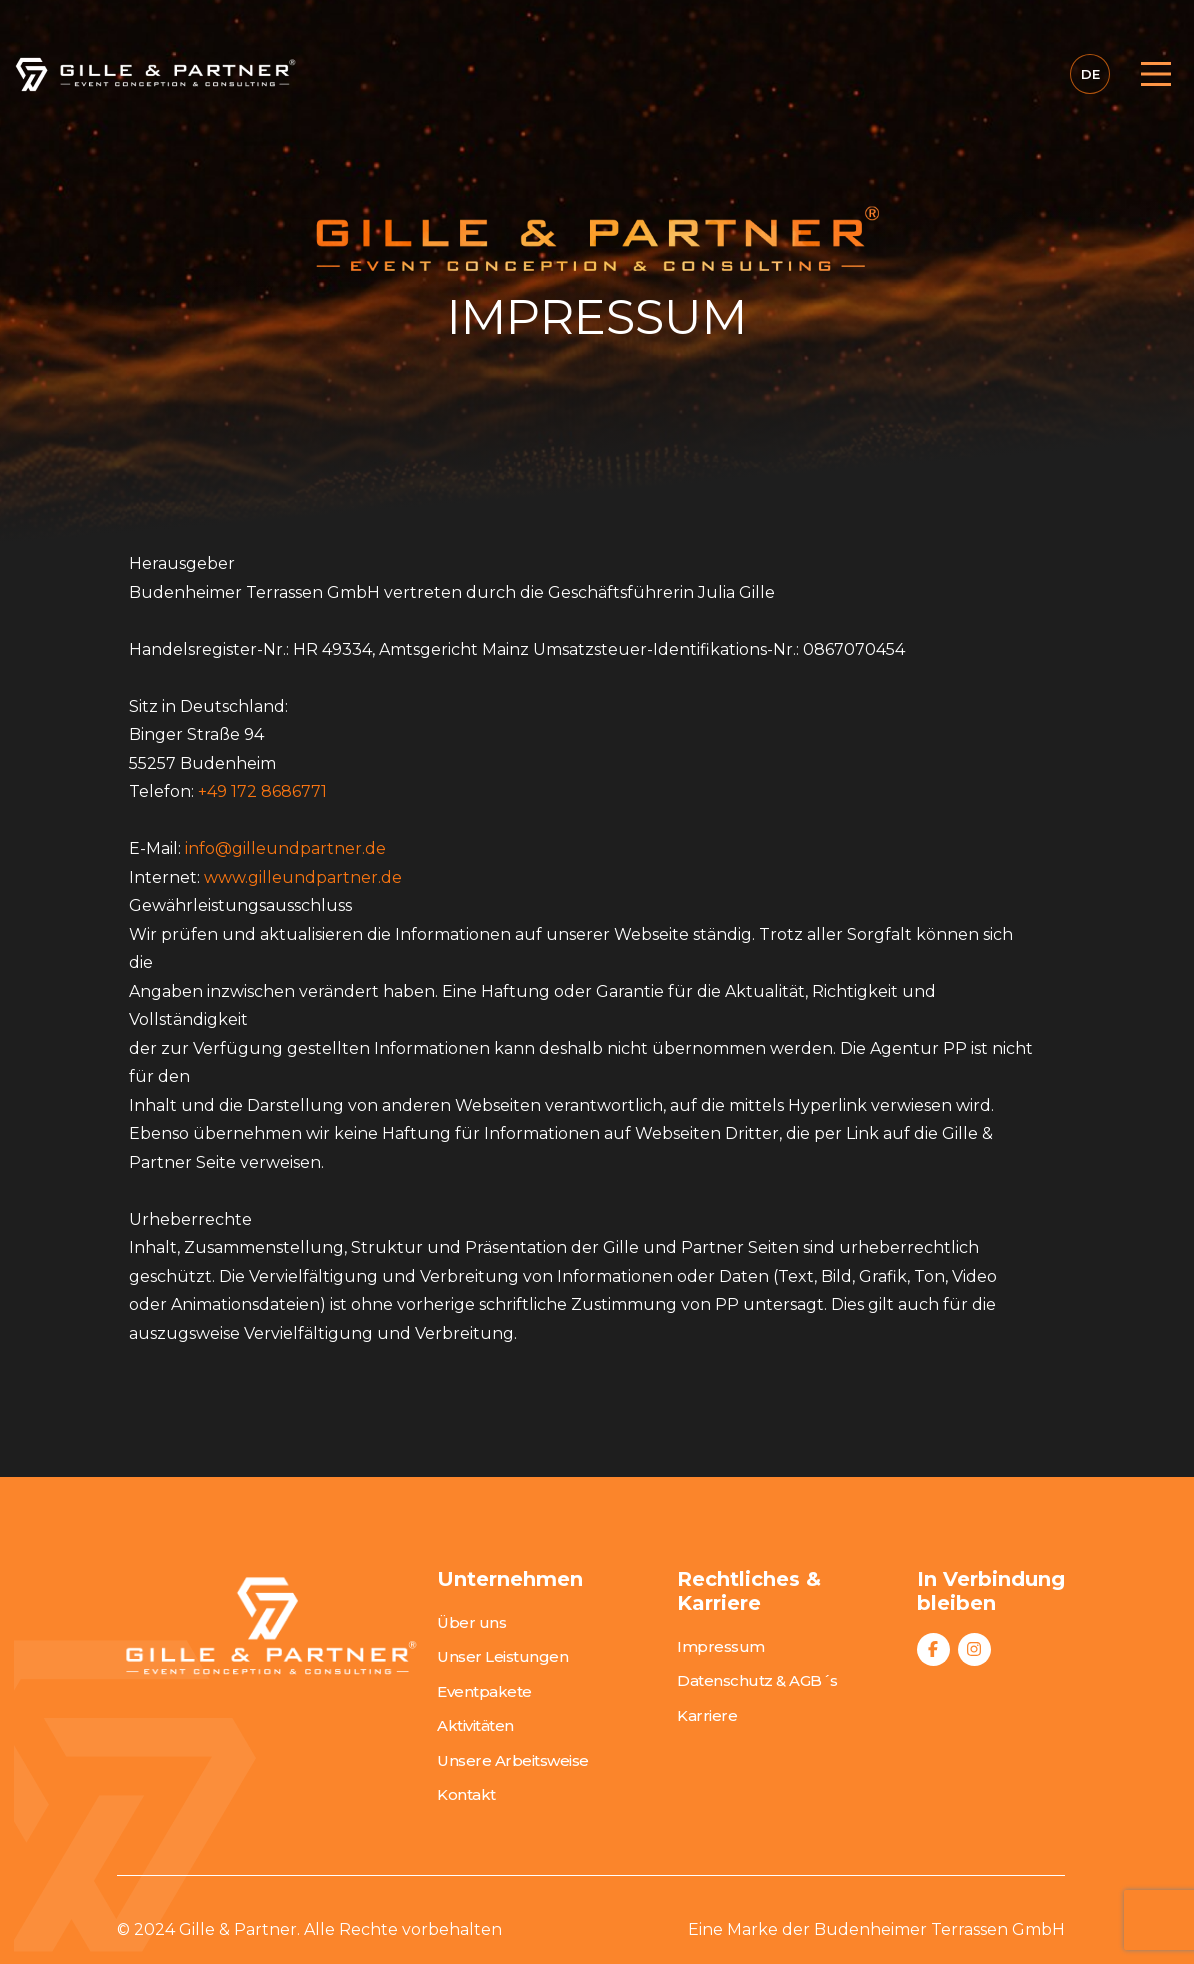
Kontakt (466, 1794)
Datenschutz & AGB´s (757, 1680)
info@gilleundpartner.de (285, 848)
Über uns (471, 1622)
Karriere (707, 1715)
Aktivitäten (475, 1725)
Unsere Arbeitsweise (513, 1760)
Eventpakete (484, 1691)
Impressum (721, 1646)
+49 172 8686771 (262, 791)
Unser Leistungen (502, 1656)
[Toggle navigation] (1150, 74)
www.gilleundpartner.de (303, 877)
